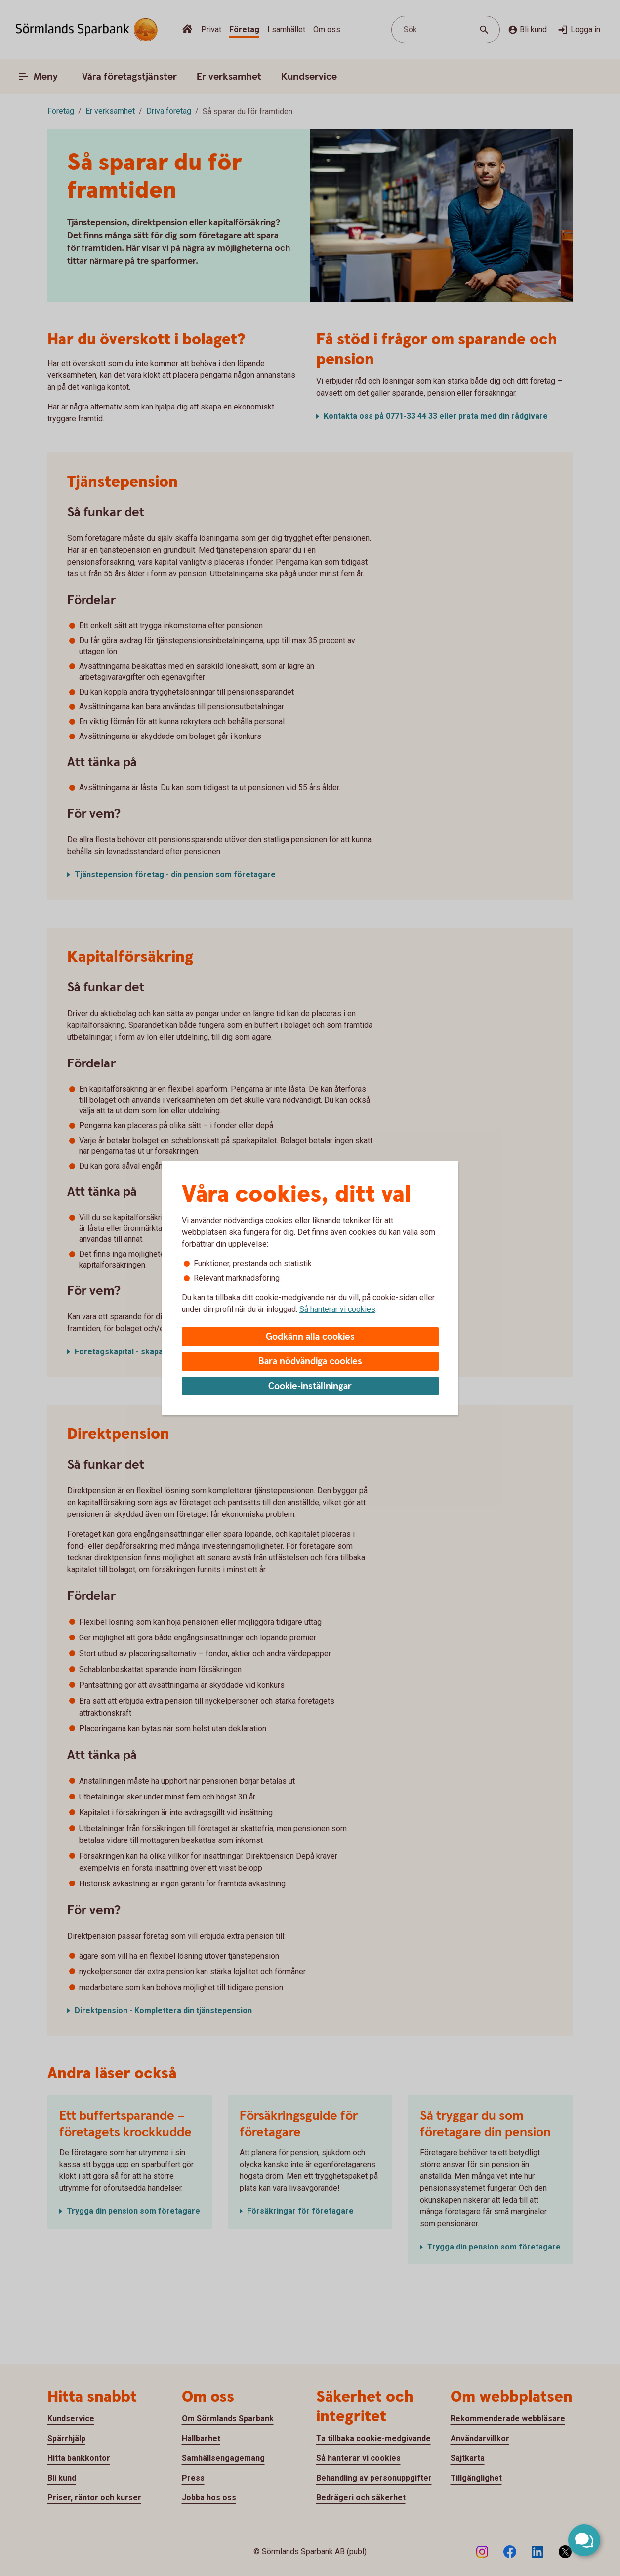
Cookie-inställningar (310, 1386)
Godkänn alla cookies (310, 1337)
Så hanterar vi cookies (337, 1309)
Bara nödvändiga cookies (310, 1361)
